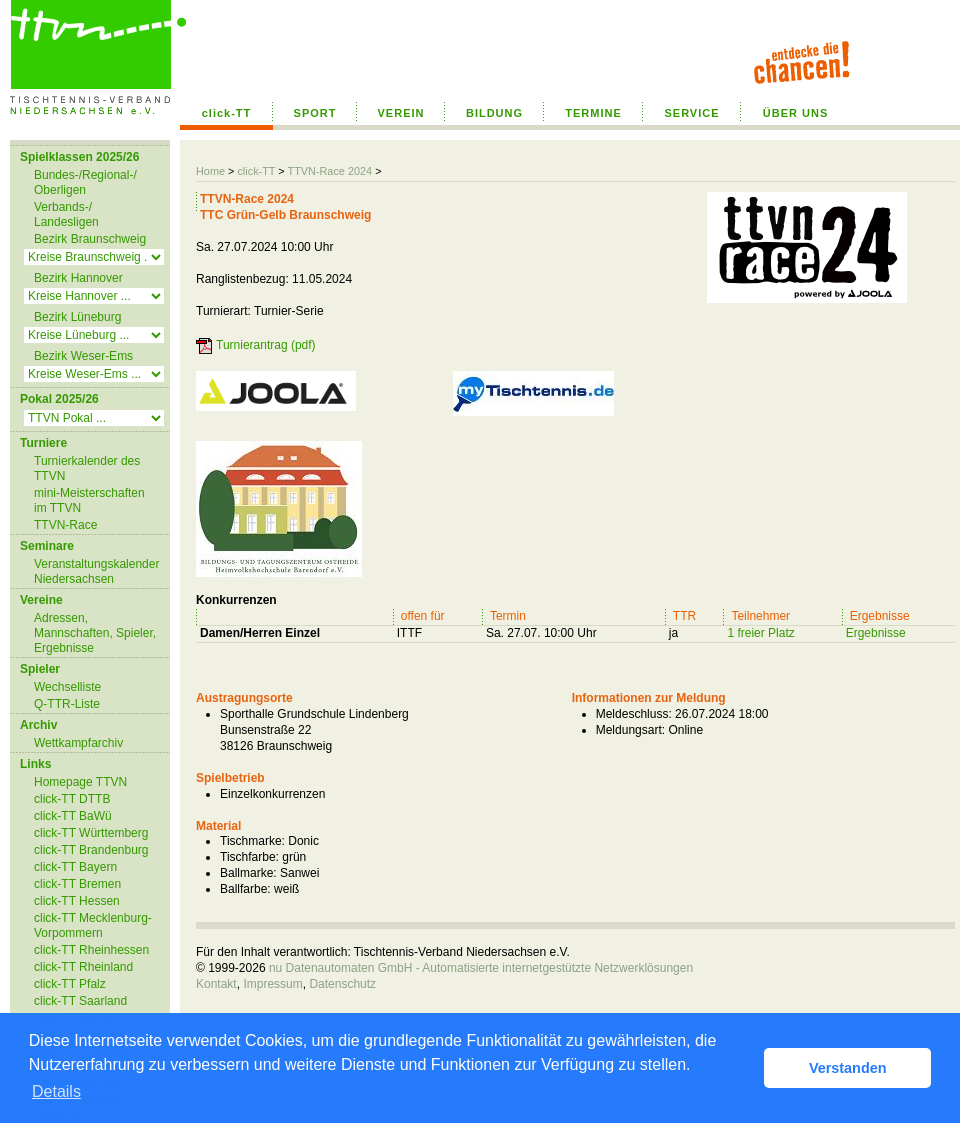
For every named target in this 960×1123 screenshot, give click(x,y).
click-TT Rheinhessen (91, 950)
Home (210, 171)
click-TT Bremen (77, 884)
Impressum (272, 984)
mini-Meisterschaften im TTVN (89, 500)
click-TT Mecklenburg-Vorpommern (93, 925)
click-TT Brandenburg (91, 850)
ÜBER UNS (795, 113)
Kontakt (216, 984)
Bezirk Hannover (78, 278)
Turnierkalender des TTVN (87, 468)
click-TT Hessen (77, 901)
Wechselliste (67, 687)
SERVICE (691, 113)
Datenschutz (342, 984)
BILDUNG (494, 113)
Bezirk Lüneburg (77, 317)
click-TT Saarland (80, 1001)
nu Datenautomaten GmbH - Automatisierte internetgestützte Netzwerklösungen (481, 968)
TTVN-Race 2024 (329, 171)
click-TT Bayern (75, 867)
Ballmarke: (248, 873)
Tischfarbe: (249, 857)
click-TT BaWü (73, 816)
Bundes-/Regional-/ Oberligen (85, 182)
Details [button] (56, 1091)
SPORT (315, 113)
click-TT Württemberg (91, 833)
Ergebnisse (876, 633)
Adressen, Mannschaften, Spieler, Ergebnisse (95, 633)
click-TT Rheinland (83, 967)
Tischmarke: (252, 841)
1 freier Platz (760, 633)
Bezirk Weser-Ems (83, 356)
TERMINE (593, 113)
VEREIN (401, 113)
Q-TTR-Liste (67, 704)
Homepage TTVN (80, 782)
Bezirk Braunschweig (90, 239)
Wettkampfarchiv (78, 743)
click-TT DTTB (72, 799)
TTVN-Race (65, 525)
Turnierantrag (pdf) (266, 345)
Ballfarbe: (245, 889)
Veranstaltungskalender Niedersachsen (96, 571)
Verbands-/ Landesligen (66, 214)
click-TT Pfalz (70, 984)
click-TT (227, 113)
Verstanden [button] (848, 1068)
